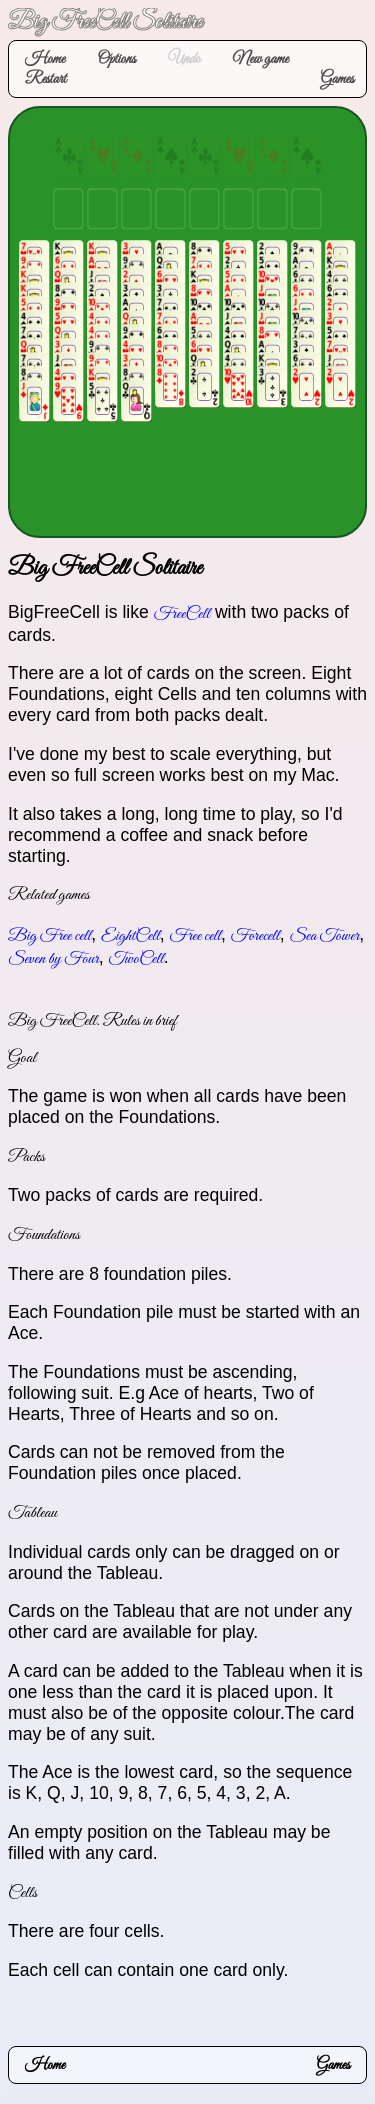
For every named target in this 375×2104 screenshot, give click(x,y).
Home (45, 59)
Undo (184, 59)
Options (116, 59)
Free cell (195, 936)
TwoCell (135, 959)
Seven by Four (53, 959)
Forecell (255, 936)
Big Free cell (49, 936)
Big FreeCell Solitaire (105, 23)
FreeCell (182, 614)
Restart (45, 79)
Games (337, 79)
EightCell (130, 936)
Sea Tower (324, 936)
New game (261, 59)
